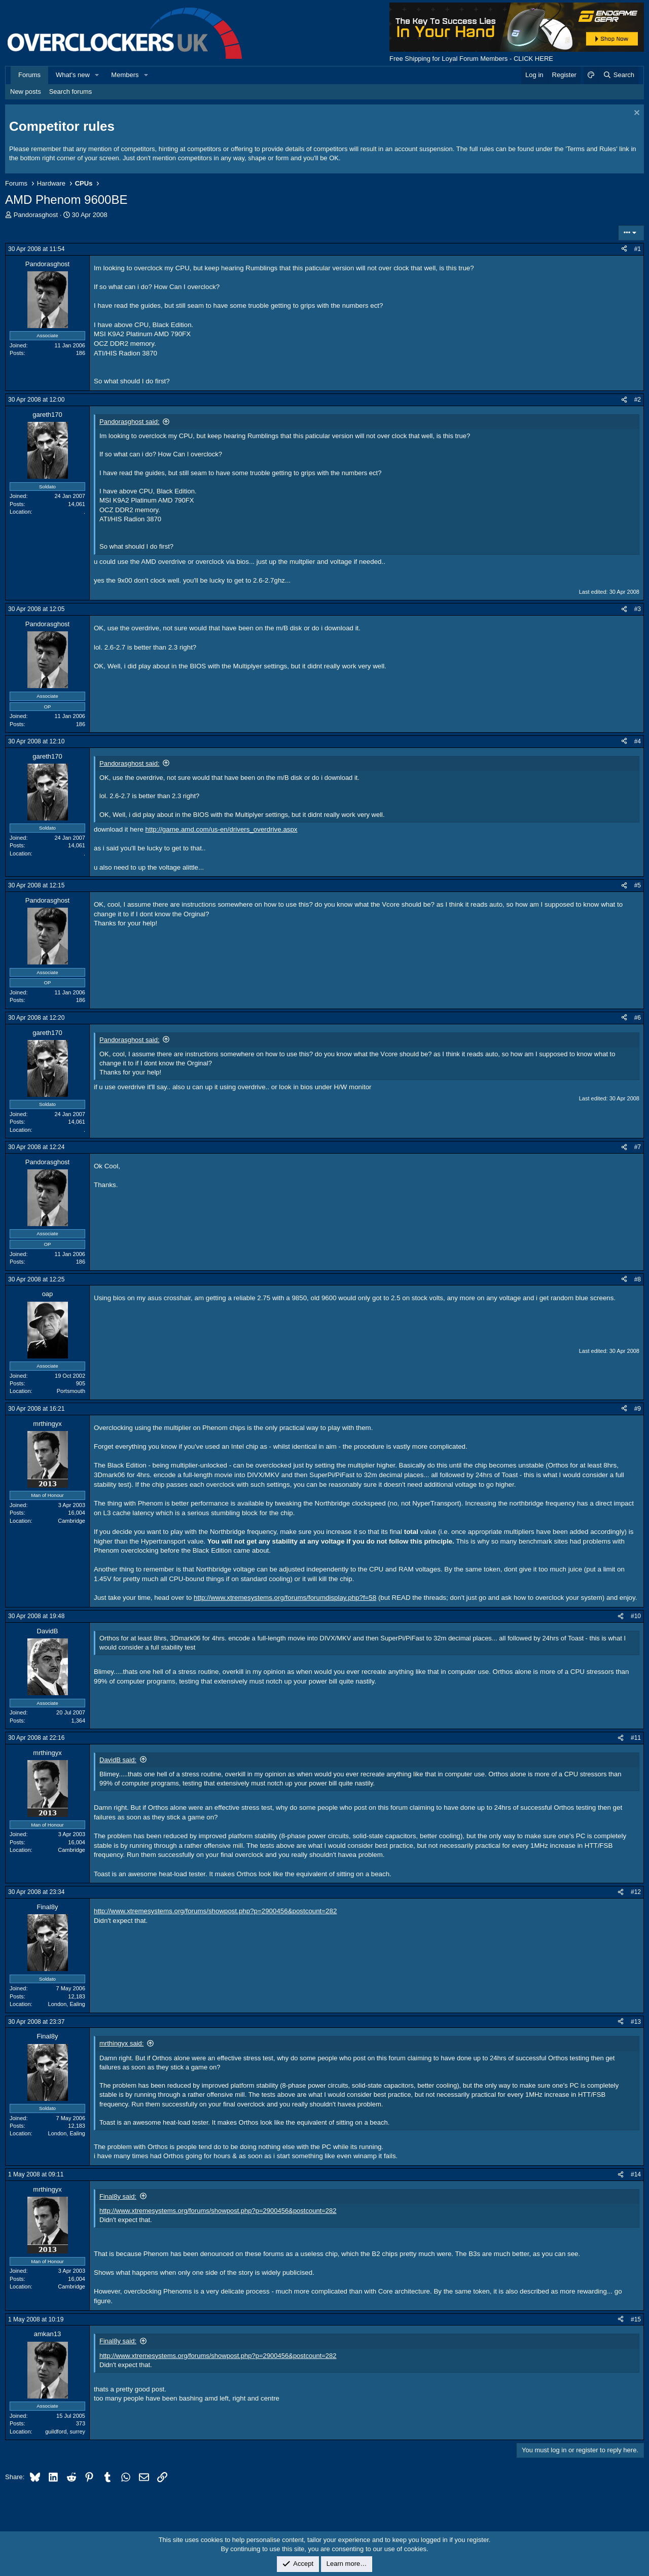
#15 (636, 2319)
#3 (637, 609)
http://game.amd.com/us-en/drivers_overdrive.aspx (222, 829)
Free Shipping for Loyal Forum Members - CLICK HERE (471, 58)
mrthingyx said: (121, 2043)
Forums (29, 75)
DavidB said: (117, 1760)
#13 (636, 2021)
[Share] (624, 249)
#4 (637, 741)
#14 (636, 2174)
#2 (637, 399)
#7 (637, 1147)
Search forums (70, 91)
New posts (25, 91)
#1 (637, 249)
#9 (637, 1408)
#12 (636, 1891)
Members (124, 75)
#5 (637, 885)
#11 (636, 1737)
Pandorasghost (36, 215)
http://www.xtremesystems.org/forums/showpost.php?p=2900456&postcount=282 (215, 1911)
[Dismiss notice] (635, 114)
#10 (636, 1616)
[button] (97, 75)
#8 (637, 1279)
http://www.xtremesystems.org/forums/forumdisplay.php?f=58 (285, 1597)
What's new (73, 75)
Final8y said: (117, 2196)
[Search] (618, 75)
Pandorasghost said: (129, 421)
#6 (637, 1017)
